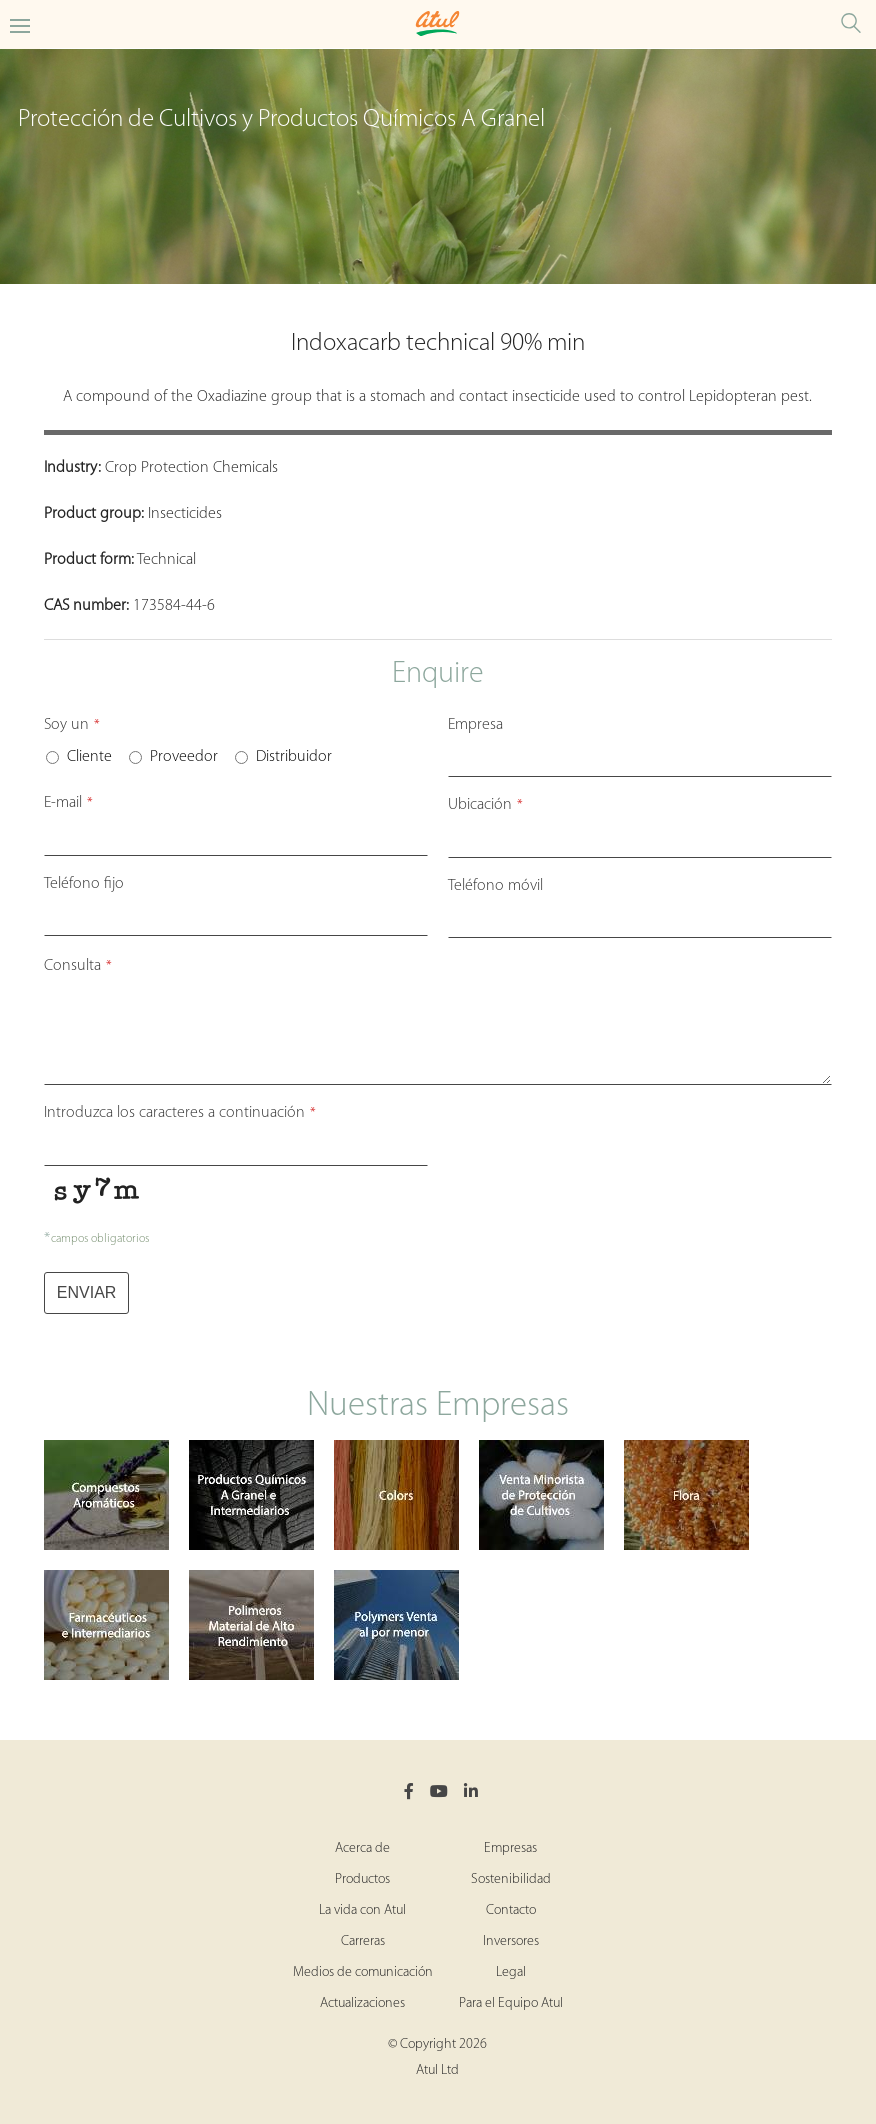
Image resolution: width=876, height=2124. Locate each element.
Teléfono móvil (495, 886)
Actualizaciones (362, 2003)
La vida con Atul (362, 1910)
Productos (362, 1879)
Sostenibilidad (511, 1879)
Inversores (511, 1941)
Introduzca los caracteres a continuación (180, 1113)
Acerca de (362, 1848)
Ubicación (485, 805)
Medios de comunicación (363, 1972)
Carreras (363, 1941)
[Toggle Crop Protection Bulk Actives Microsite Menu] (20, 24)
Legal (511, 1972)
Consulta (78, 966)
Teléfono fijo (84, 884)
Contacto (511, 1910)
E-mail (68, 803)
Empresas (510, 1848)
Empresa (475, 725)
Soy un (72, 725)
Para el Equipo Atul (511, 2003)
